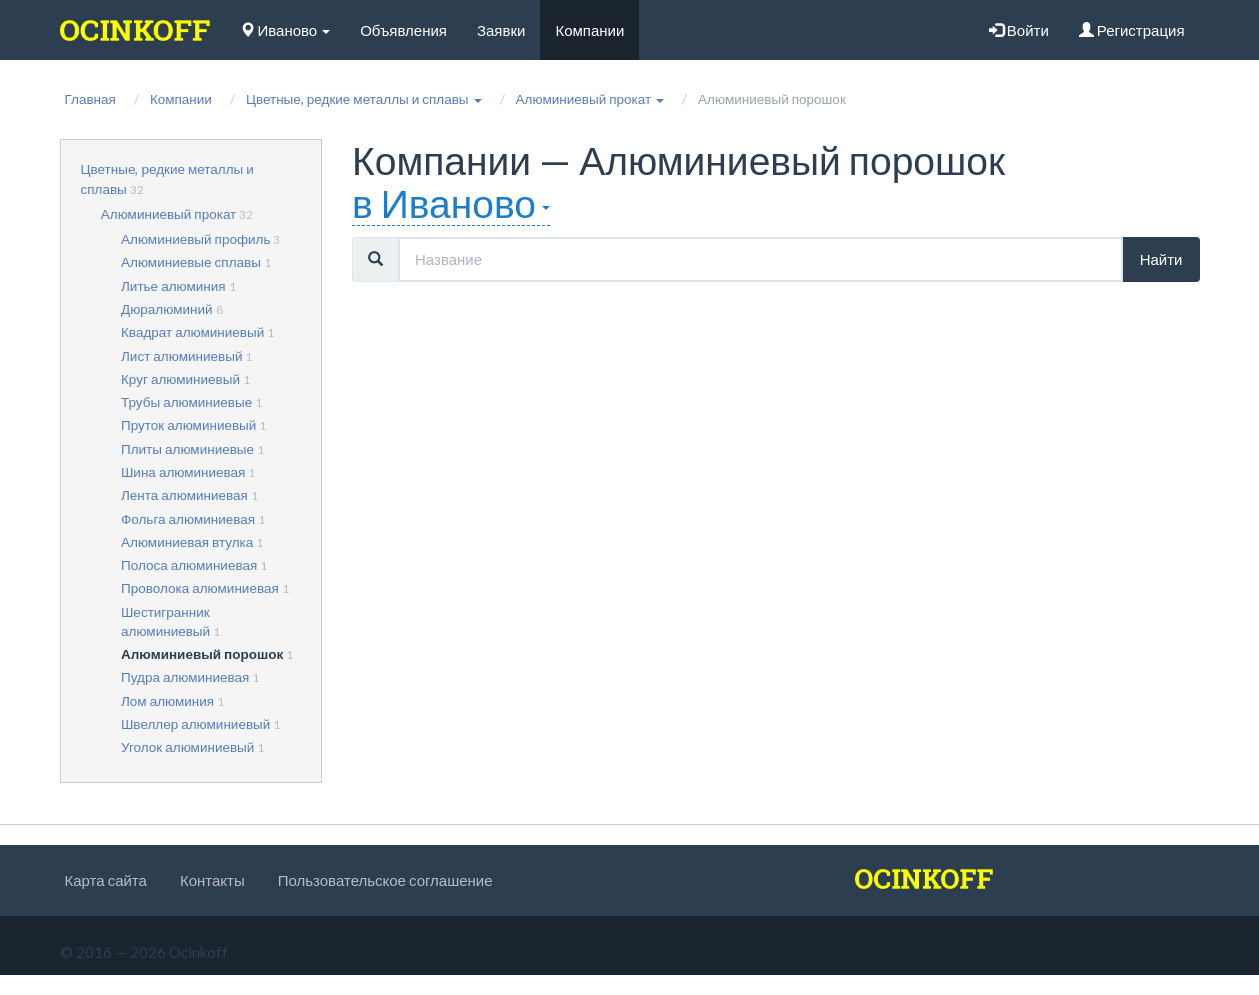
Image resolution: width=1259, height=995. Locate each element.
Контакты (212, 880)
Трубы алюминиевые (186, 402)
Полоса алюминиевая (189, 565)
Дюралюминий (167, 309)
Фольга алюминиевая (188, 519)
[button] (364, 99)
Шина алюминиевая (183, 472)
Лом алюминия (167, 701)
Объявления (403, 30)
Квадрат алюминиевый (192, 332)
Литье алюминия (173, 286)
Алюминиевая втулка (187, 542)
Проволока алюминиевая (200, 588)
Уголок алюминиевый (187, 747)
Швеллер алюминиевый (195, 724)
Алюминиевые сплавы (191, 262)
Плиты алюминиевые (187, 449)
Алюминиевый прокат (169, 214)
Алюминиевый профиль (195, 239)
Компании (589, 30)
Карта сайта (106, 880)
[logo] (135, 30)
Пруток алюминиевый (188, 425)
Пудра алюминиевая (185, 677)
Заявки (501, 30)
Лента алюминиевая (184, 495)
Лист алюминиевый (181, 356)
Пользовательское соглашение (385, 880)
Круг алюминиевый (180, 379)
